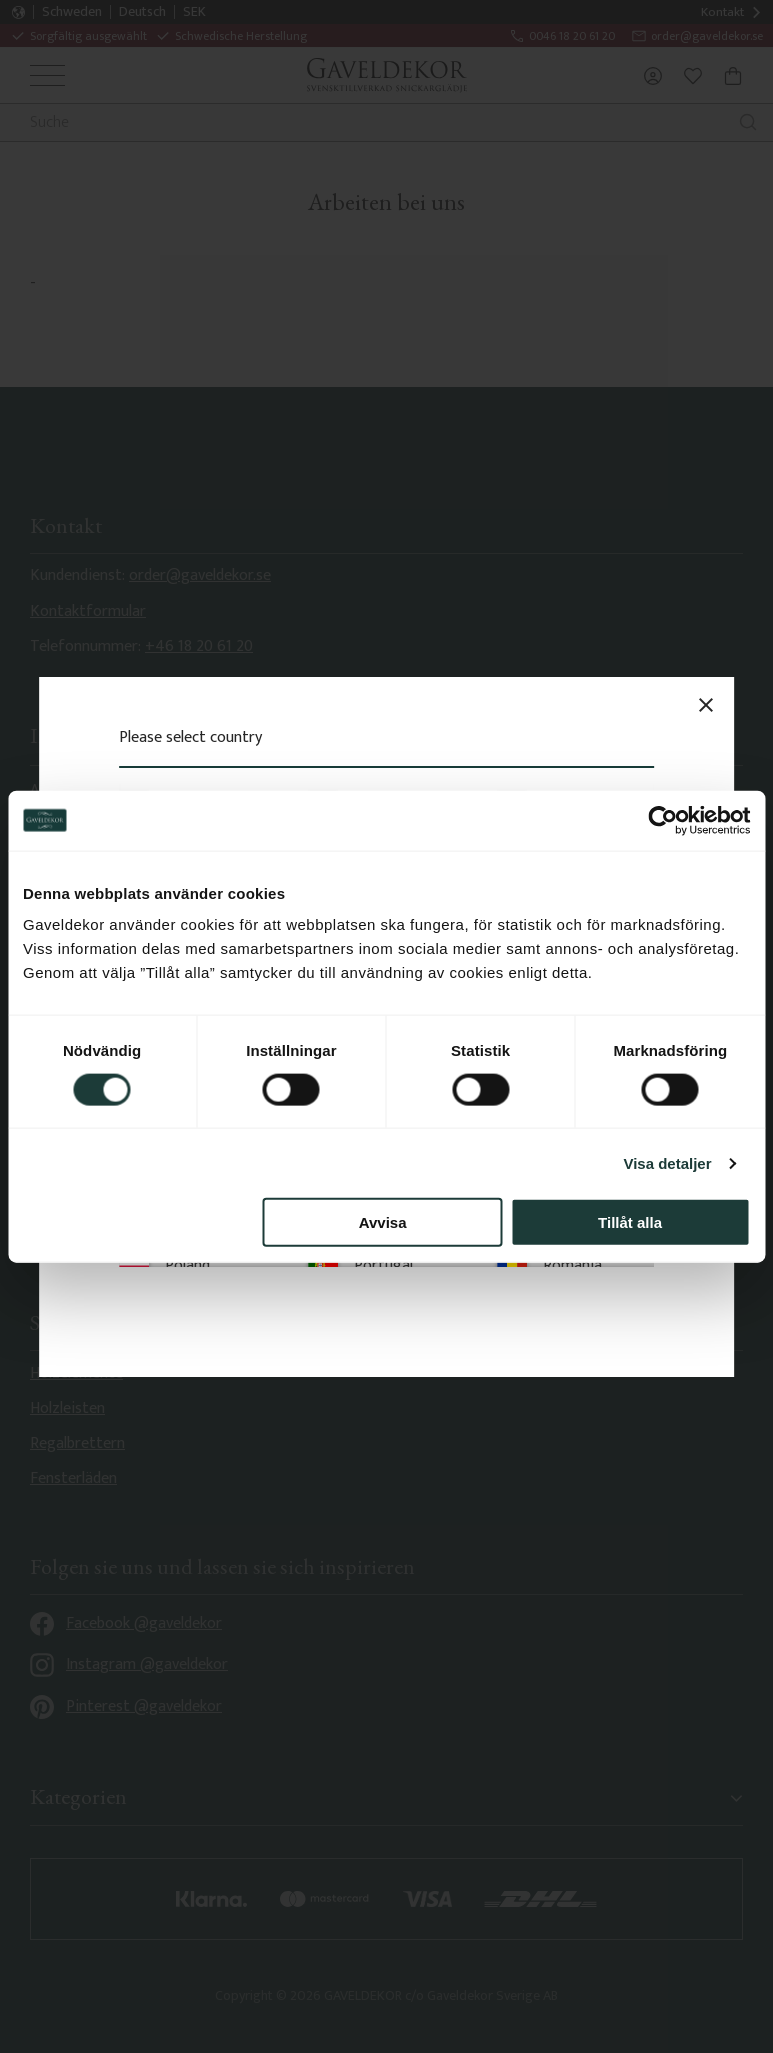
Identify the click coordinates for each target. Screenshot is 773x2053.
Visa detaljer (667, 1162)
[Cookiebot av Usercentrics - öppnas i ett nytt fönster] (662, 820)
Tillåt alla (630, 1222)
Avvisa (383, 1222)
